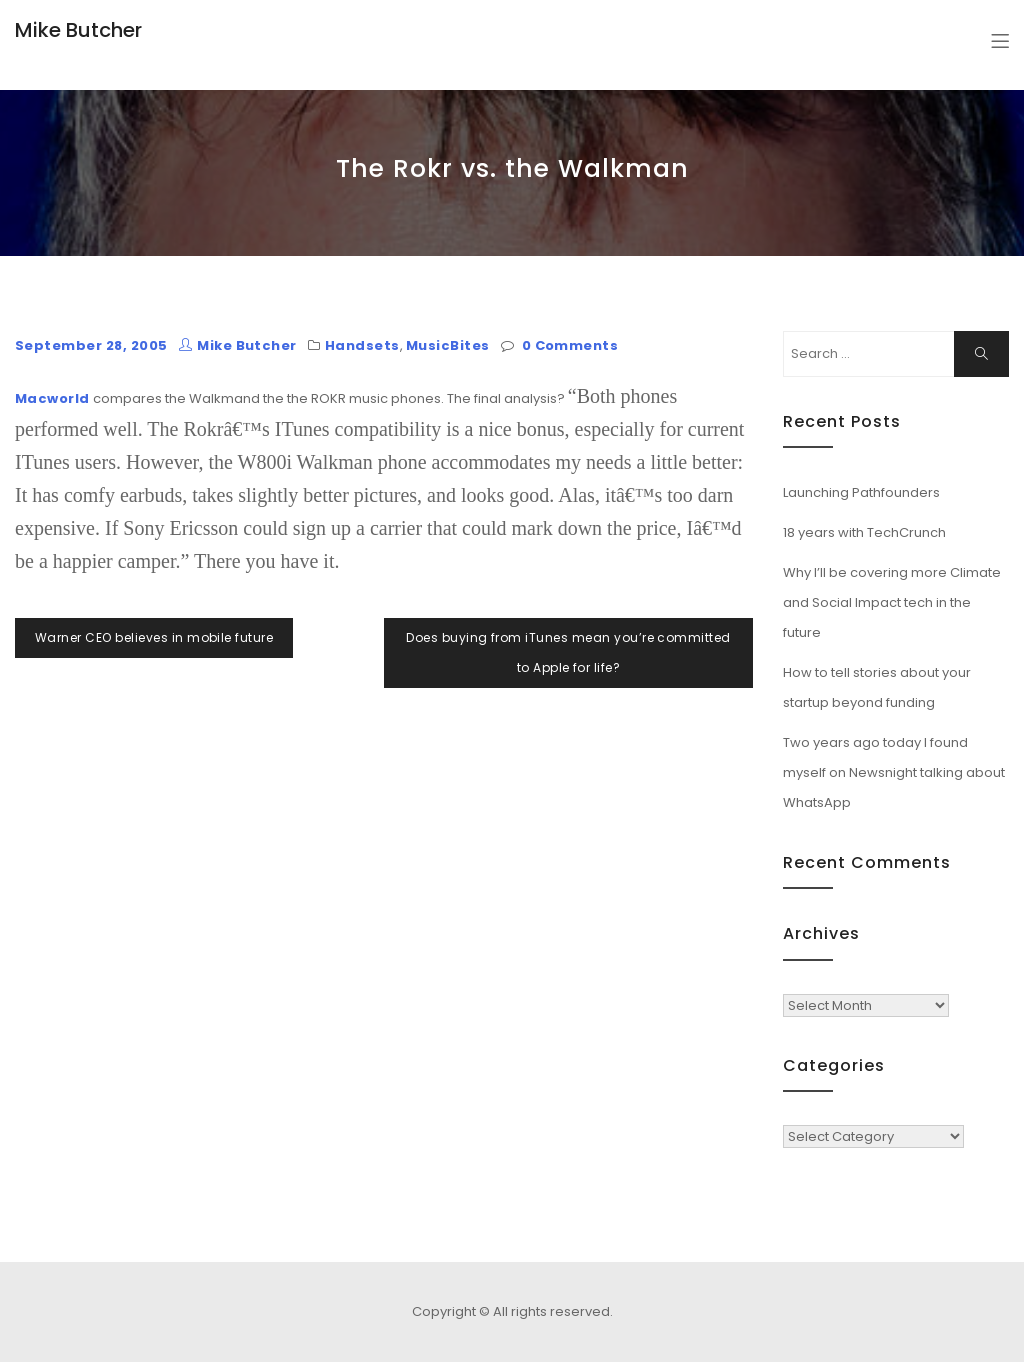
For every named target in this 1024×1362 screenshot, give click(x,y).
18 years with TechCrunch (864, 532)
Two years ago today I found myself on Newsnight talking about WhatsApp (894, 772)
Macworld (52, 398)
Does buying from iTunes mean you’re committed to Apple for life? (568, 652)
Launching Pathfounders (861, 492)
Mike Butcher (78, 30)
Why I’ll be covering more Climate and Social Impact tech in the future (892, 602)
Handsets (362, 345)
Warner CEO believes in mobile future (154, 637)
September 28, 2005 (91, 345)
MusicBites (448, 345)
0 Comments (570, 345)
